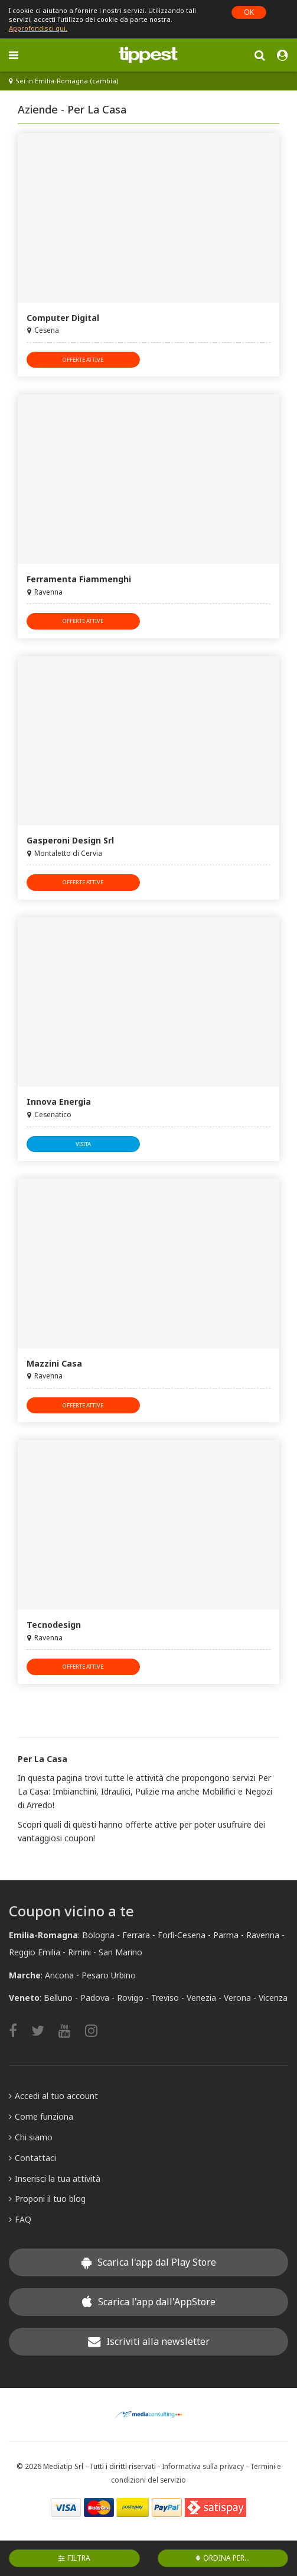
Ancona (59, 1975)
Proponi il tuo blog (47, 2198)
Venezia (201, 1997)
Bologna (98, 1935)
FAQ (20, 2219)
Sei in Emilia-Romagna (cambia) (64, 80)
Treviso (165, 1997)
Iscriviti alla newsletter (149, 2341)
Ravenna (262, 1935)
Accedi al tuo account (53, 2095)
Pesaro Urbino (108, 1975)
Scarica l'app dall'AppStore (149, 2301)
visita (83, 1144)
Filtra (74, 2558)
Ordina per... (223, 2558)
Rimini (79, 1952)
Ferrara (136, 1935)
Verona (237, 1997)
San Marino (120, 1952)
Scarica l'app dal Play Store (148, 2262)
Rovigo (130, 1997)
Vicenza (273, 1997)
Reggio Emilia (34, 1952)
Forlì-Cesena (181, 1935)
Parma (226, 1935)
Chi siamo (31, 2137)
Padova (94, 1997)
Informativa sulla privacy (203, 2466)
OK (249, 12)
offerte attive (83, 360)
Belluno (58, 1997)
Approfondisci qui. (38, 28)
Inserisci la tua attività (54, 2178)
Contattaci (32, 2157)
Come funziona (41, 2116)
